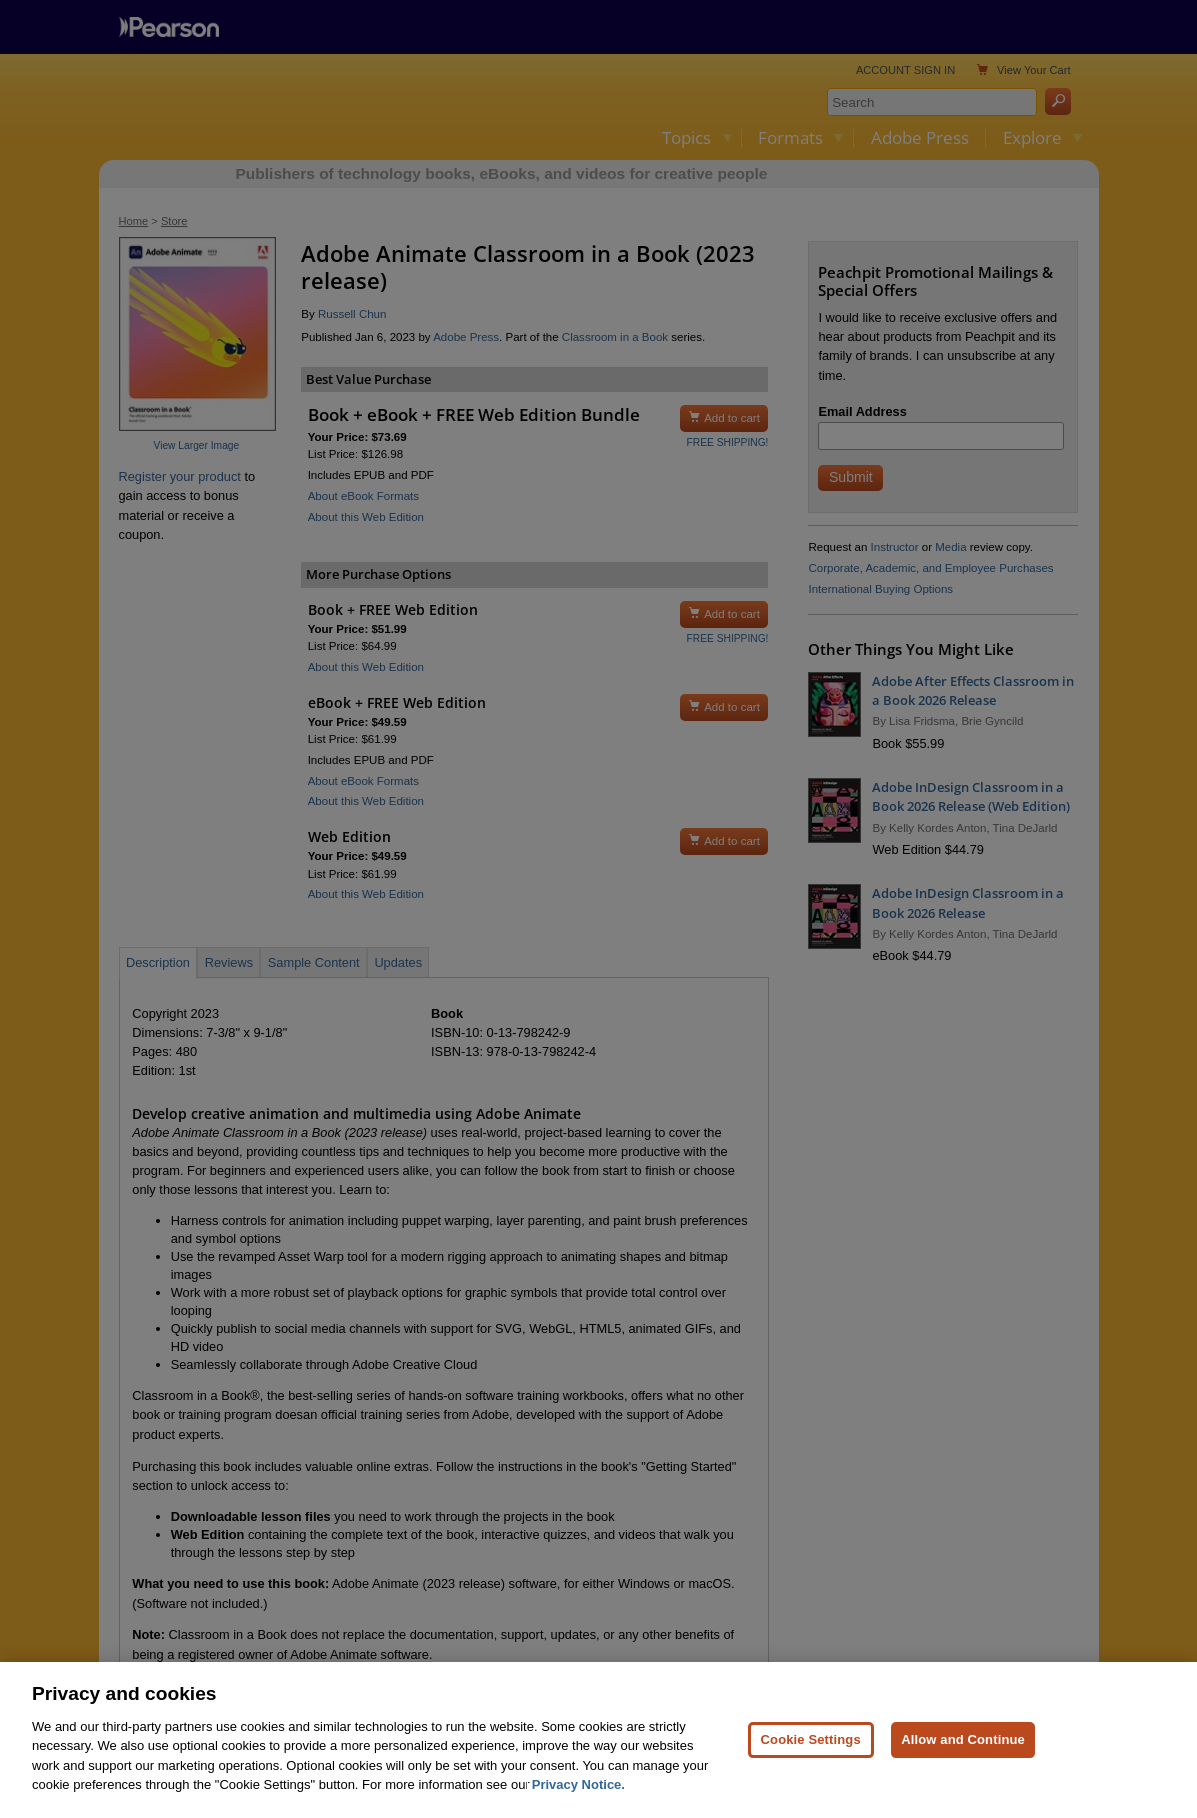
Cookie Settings (811, 1779)
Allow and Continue (963, 1779)
